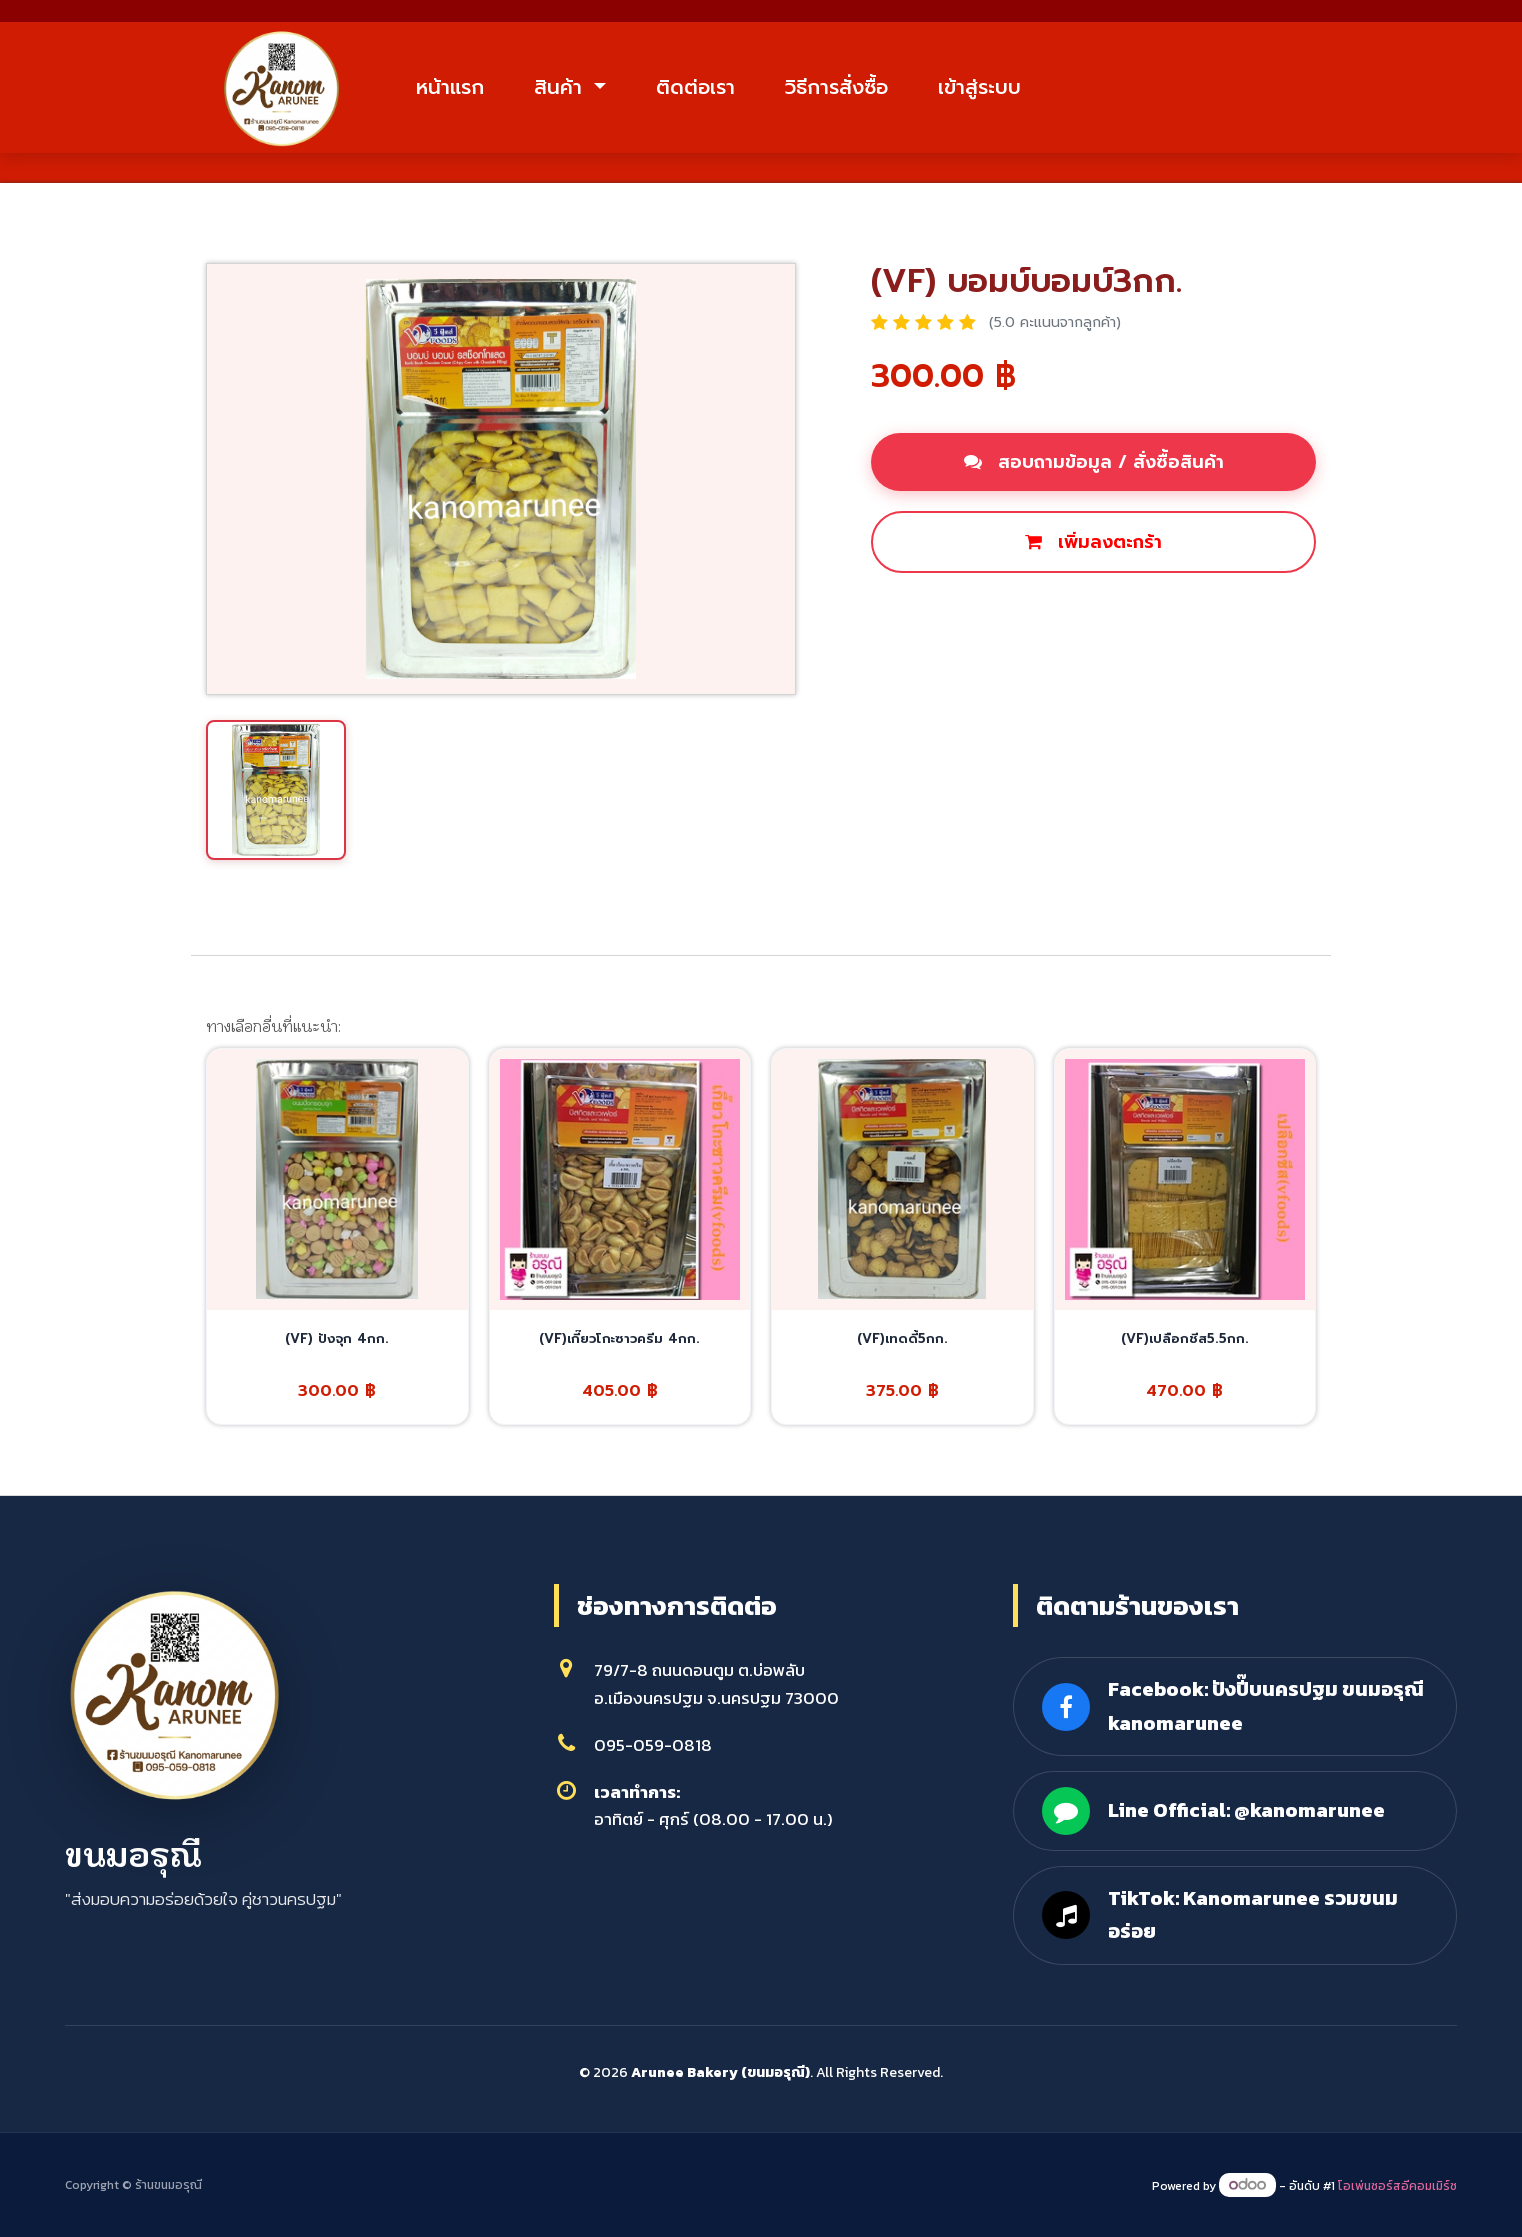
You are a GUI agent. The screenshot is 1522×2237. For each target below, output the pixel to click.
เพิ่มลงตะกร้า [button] (1093, 542)
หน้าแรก (450, 87)
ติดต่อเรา (695, 87)
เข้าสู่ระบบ (979, 87)
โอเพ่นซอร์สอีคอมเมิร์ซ (1397, 2186)
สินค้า (561, 87)
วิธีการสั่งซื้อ (836, 87)
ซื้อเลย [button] (920, 610)
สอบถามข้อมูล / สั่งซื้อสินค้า (1094, 462)
